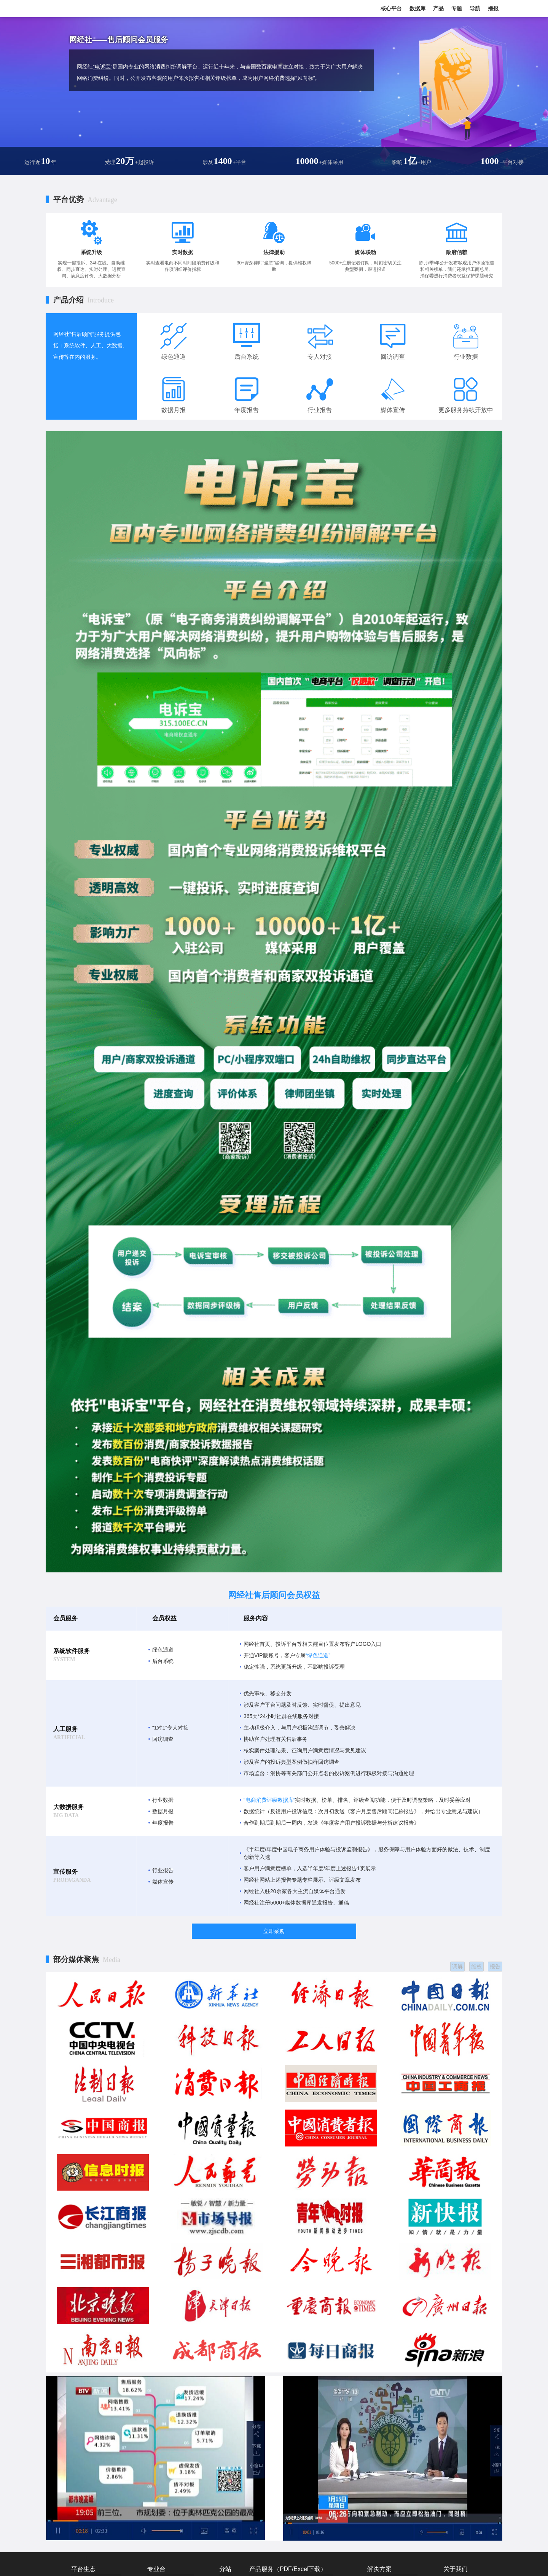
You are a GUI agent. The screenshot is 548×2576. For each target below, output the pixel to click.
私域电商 (407, 2377)
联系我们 (452, 2368)
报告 (494, 1965)
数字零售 (376, 2368)
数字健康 (407, 2404)
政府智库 (293, 2376)
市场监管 (407, 2368)
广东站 (226, 2413)
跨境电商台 (158, 2368)
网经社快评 (260, 2439)
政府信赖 (456, 252)
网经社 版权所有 (273, 2492)
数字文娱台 (158, 2450)
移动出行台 (158, 2395)
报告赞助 (293, 2385)
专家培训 (293, 2421)
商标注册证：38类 (348, 2562)
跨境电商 (376, 2386)
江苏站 (226, 2441)
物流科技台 (188, 2404)
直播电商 (376, 2377)
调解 (453, 1965)
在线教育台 (158, 2377)
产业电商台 (188, 2368)
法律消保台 (188, 2413)
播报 (493, 8)
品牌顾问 (258, 2412)
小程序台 (186, 2450)
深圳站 (226, 2450)
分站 (225, 2353)
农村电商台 (188, 2386)
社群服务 (258, 2421)
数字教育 (407, 2413)
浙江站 (226, 2404)
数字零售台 (188, 2422)
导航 (475, 8)
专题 (456, 8)
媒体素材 (452, 2422)
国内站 (226, 2377)
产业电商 (376, 2395)
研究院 (291, 2412)
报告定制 (293, 2394)
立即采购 (274, 1931)
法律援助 (274, 252)
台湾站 (226, 2459)
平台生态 (83, 2353)
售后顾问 (327, 2403)
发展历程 (452, 2377)
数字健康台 (188, 2395)
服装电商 (376, 2404)
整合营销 (258, 2394)
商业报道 (258, 2376)
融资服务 (327, 2394)
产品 (438, 8)
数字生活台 (188, 2431)
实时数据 (182, 252)
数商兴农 (407, 2395)
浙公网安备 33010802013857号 (293, 2562)
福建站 (226, 2431)
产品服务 (452, 2413)
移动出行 (376, 2413)
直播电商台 (158, 2404)
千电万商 (327, 2439)
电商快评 (376, 2431)
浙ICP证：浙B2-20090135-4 (200, 2562)
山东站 (226, 2422)
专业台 (156, 2353)
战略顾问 (293, 2403)
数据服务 (327, 2385)
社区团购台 (158, 2386)
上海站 (226, 2395)
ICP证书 (241, 2562)
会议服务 (327, 2421)
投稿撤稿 (452, 2386)
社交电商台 (188, 2377)
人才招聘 (452, 2404)
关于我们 (455, 2353)
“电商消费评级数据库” (269, 1800)
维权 (474, 1965)
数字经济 (407, 2422)
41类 (371, 2562)
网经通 (325, 2376)
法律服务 (327, 2412)
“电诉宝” (102, 67)
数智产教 (407, 2386)
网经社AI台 (158, 2459)
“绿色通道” (318, 1655)
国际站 (226, 2368)
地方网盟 (327, 2430)
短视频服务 (260, 2430)
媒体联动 (365, 252)
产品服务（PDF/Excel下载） (288, 2353)
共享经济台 (158, 2422)
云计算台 (156, 2441)
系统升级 (91, 252)
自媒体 (256, 2385)
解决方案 (379, 2353)
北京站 (226, 2386)
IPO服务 (257, 2403)
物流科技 (376, 2422)
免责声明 (452, 2395)
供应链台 (186, 2441)
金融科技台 (158, 2413)
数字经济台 (158, 2431)
